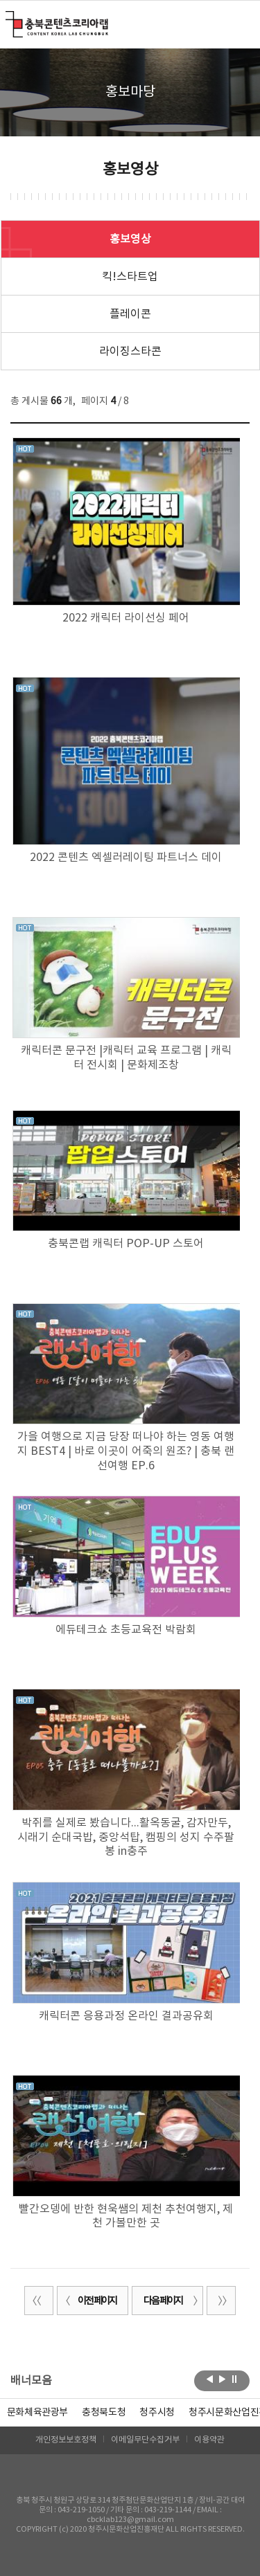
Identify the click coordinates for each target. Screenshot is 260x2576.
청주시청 (157, 2412)
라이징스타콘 (130, 351)
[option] (103, 2413)
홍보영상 (130, 239)
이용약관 (209, 2440)
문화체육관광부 (38, 2412)
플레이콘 (130, 314)
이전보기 (210, 2379)
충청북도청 (103, 2412)
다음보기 (222, 2379)
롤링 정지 (234, 2379)
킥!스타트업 (130, 277)
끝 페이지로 (221, 2300)
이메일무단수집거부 (145, 2440)
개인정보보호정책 (65, 2440)
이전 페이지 (88, 2301)
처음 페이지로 (38, 2300)
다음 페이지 (171, 2301)
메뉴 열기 (241, 23)
